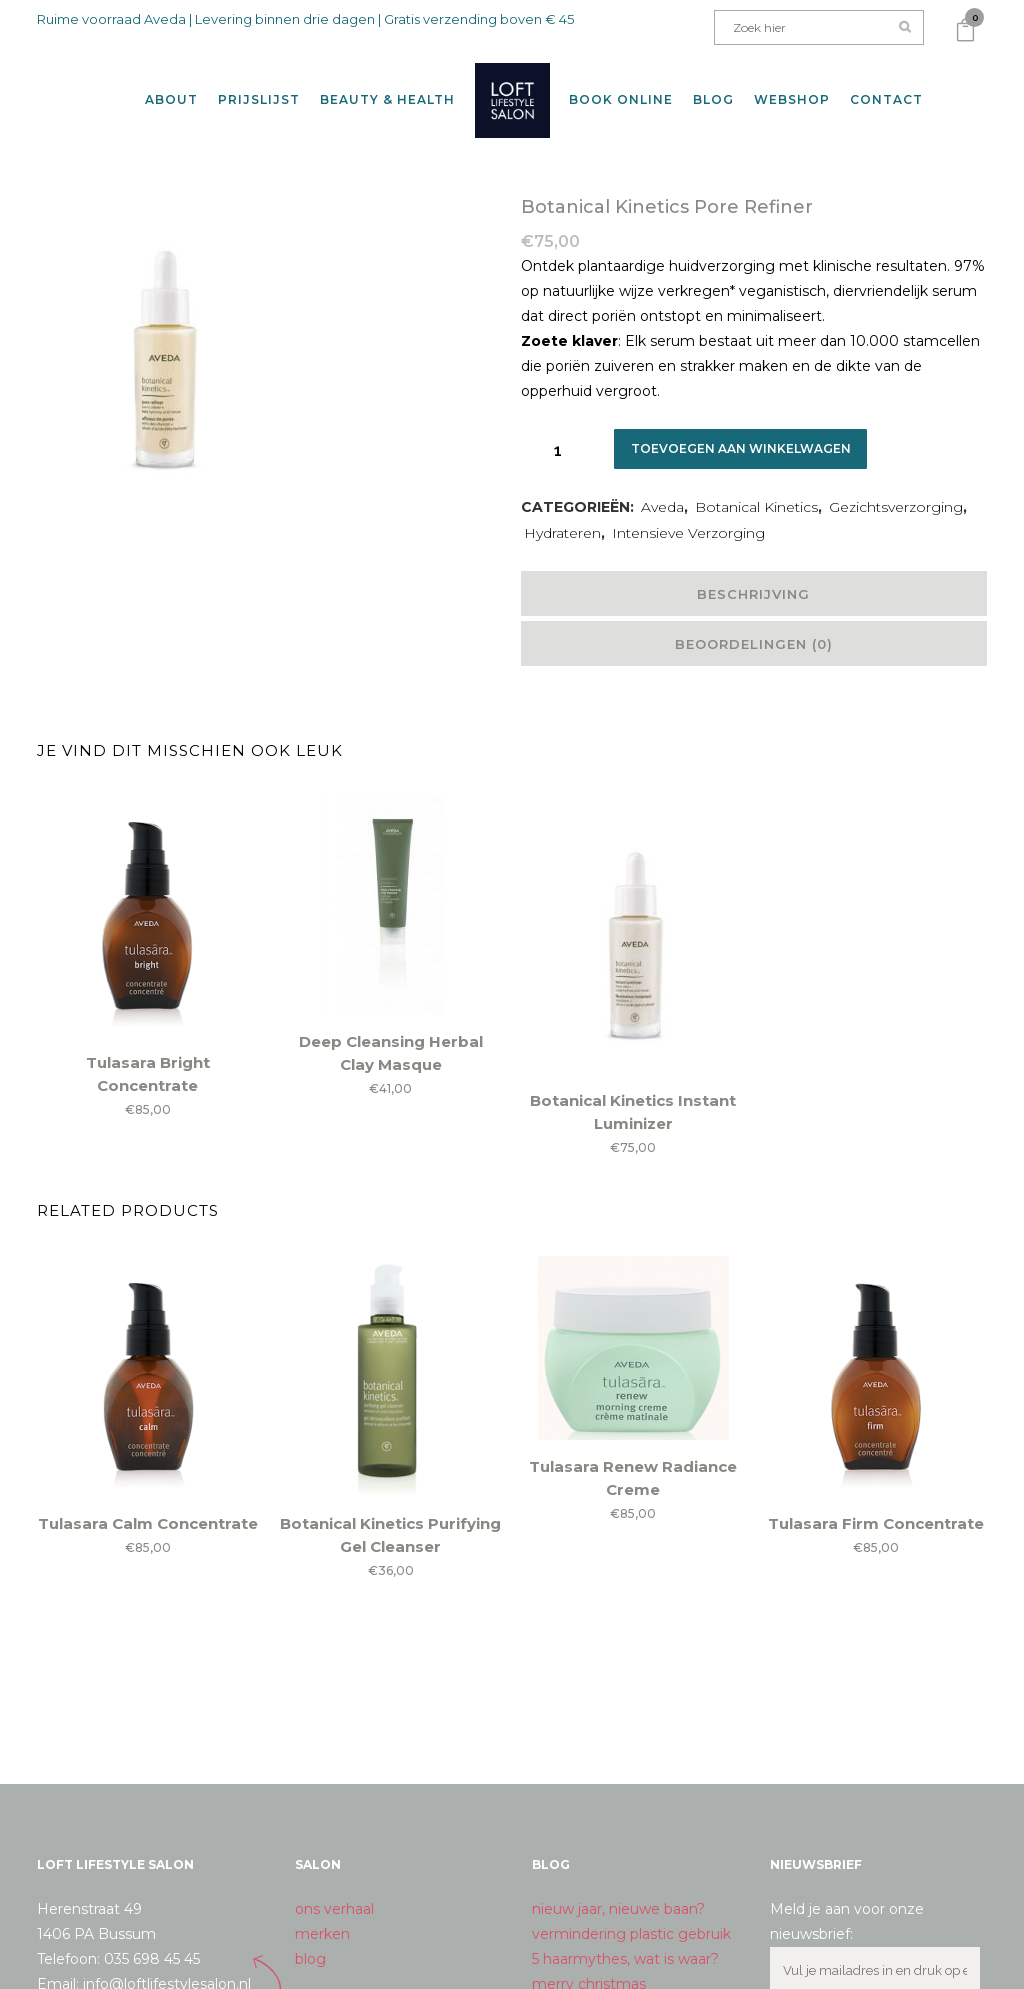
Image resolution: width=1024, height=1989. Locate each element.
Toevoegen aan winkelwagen (748, 432)
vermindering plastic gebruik (631, 1918)
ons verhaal (334, 1893)
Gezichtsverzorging (896, 491)
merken (322, 1918)
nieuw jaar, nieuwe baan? (618, 1893)
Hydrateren (562, 517)
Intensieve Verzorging (688, 517)
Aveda (662, 491)
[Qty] (558, 434)
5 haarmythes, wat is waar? (625, 1943)
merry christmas (589, 1968)
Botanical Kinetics (756, 491)
